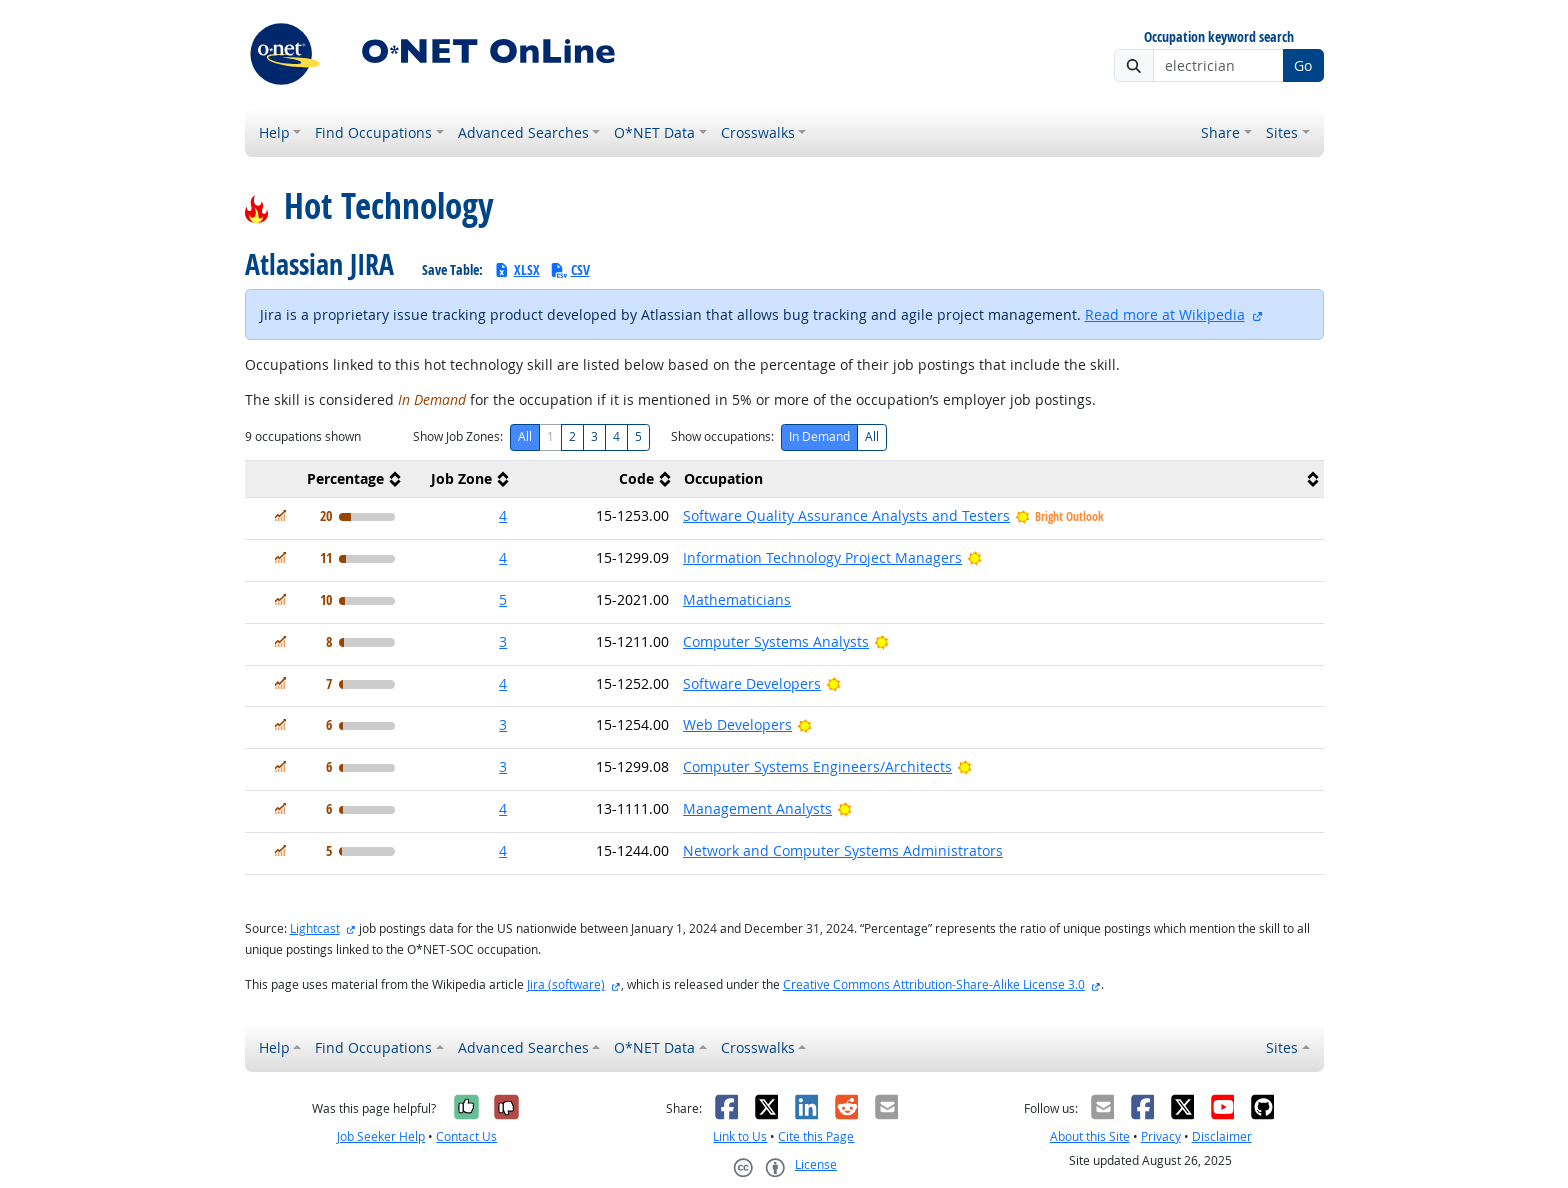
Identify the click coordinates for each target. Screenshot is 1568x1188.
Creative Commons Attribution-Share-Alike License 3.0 (934, 984)
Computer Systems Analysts (776, 641)
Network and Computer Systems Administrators (843, 850)
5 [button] (503, 599)
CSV (570, 269)
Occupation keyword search (1219, 37)
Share (1220, 132)
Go (1303, 65)
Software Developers (752, 683)
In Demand (819, 436)
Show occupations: (722, 436)
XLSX (516, 269)
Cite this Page (816, 1136)
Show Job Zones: (458, 436)
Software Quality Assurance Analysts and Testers (846, 515)
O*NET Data (654, 132)
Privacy (1161, 1136)
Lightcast (315, 928)
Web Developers (737, 724)
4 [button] (503, 515)
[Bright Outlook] (974, 557)
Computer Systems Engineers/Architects (817, 766)
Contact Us (466, 1136)
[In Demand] (280, 515)
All (525, 436)
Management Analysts (757, 808)
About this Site (1090, 1136)
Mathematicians (737, 599)
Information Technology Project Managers (822, 557)
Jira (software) (566, 984)
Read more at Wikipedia (1165, 314)
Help (274, 132)
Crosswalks (758, 132)
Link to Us (740, 1136)
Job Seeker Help (381, 1136)
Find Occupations (373, 132)
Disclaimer (1222, 1136)
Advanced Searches (523, 132)
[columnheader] (326, 479)
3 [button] (503, 641)
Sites (1282, 132)
